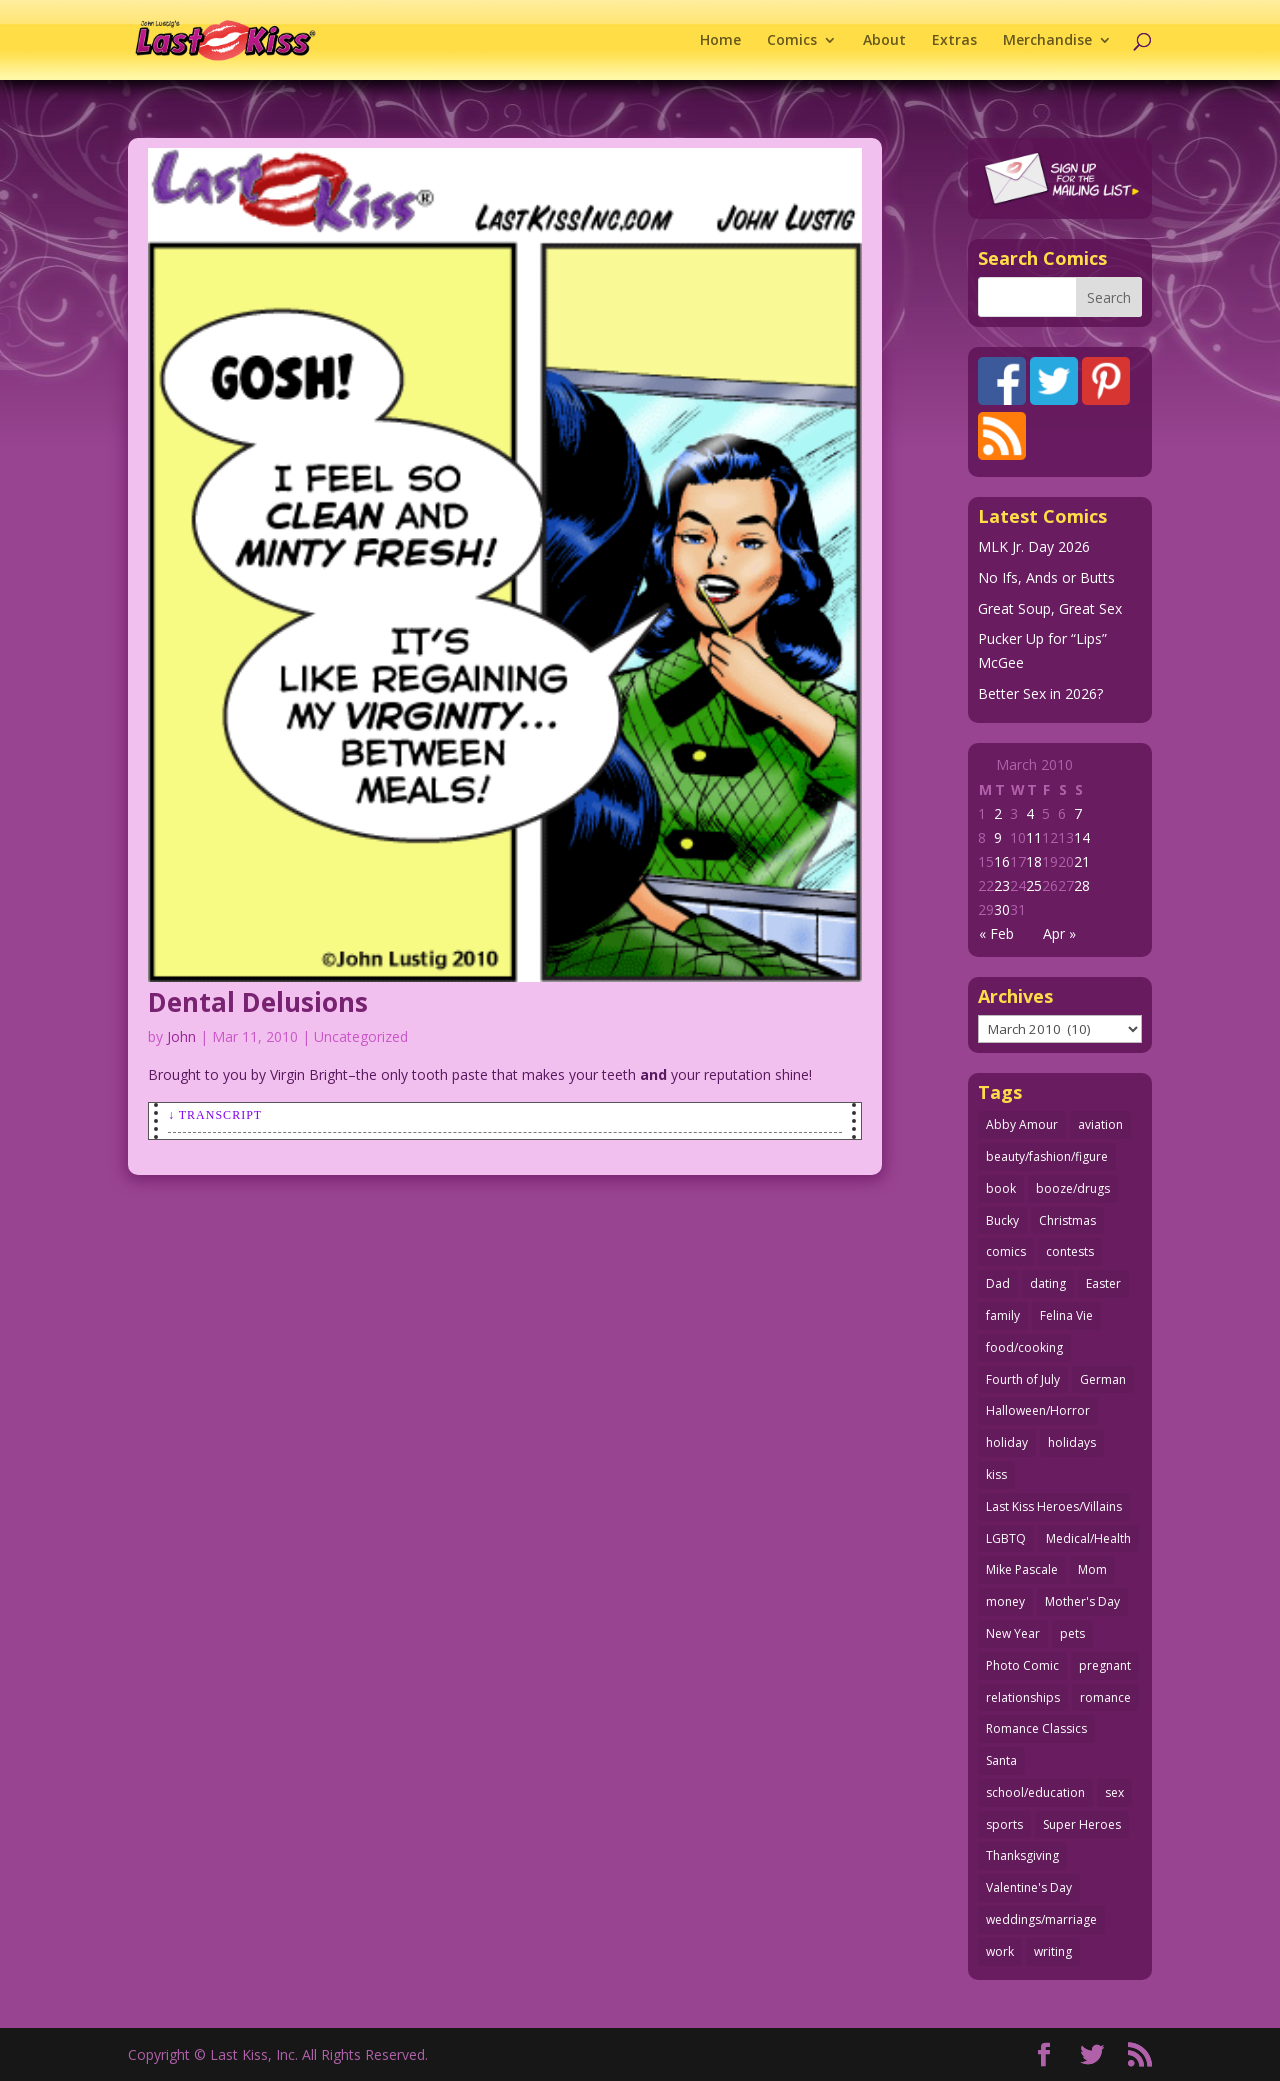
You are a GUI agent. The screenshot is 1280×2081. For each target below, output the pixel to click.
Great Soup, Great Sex (1050, 608)
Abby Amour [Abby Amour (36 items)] (1022, 1124)
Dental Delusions (258, 1002)
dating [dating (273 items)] (1048, 1283)
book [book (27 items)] (1001, 1188)
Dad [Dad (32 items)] (998, 1283)
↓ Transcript (215, 1115)
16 (1002, 861)
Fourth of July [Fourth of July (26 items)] (1023, 1379)
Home (720, 41)
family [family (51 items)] (1003, 1315)
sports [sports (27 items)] (1004, 1824)
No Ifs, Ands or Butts (1046, 577)
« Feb (996, 933)
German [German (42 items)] (1103, 1379)
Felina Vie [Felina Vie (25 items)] (1066, 1315)
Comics (792, 41)
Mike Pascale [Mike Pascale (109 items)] (1022, 1569)
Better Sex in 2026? (1040, 693)
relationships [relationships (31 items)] (1023, 1697)
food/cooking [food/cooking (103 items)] (1024, 1347)
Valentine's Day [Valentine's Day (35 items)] (1029, 1887)
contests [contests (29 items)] (1070, 1251)
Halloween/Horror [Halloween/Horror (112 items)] (1038, 1410)
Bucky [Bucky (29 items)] (1002, 1220)
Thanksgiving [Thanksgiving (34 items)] (1022, 1855)
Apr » (1059, 933)
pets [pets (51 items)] (1072, 1633)
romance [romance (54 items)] (1105, 1697)
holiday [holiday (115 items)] (1007, 1442)
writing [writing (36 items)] (1053, 1951)
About (884, 41)
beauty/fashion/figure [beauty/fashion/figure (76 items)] (1047, 1156)
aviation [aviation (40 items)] (1100, 1124)
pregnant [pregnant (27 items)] (1105, 1665)
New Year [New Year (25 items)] (1013, 1633)
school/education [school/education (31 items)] (1035, 1792)
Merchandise (1047, 41)
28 (1082, 885)
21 (1082, 861)
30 (1002, 909)
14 (1082, 837)
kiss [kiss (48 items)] (996, 1474)
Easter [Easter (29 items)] (1103, 1283)
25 (1034, 885)
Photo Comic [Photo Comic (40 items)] (1022, 1665)
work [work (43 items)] (1000, 1951)
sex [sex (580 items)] (1114, 1792)
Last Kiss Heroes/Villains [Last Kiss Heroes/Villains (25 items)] (1054, 1506)
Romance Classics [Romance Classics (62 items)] (1036, 1728)
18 (1034, 861)
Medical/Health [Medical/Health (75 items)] (1088, 1538)
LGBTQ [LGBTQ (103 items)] (1006, 1538)
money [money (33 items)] (1005, 1601)
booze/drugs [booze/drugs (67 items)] (1073, 1188)
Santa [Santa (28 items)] (1001, 1760)
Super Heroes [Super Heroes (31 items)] (1082, 1824)
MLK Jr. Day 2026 (1034, 546)
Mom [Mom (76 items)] (1092, 1569)
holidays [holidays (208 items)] (1072, 1442)
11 (1034, 837)
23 (1002, 885)
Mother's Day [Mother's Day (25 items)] (1082, 1601)
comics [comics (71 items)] (1006, 1251)
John (181, 1036)
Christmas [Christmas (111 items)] (1067, 1220)
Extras (954, 41)
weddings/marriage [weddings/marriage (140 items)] (1041, 1919)
